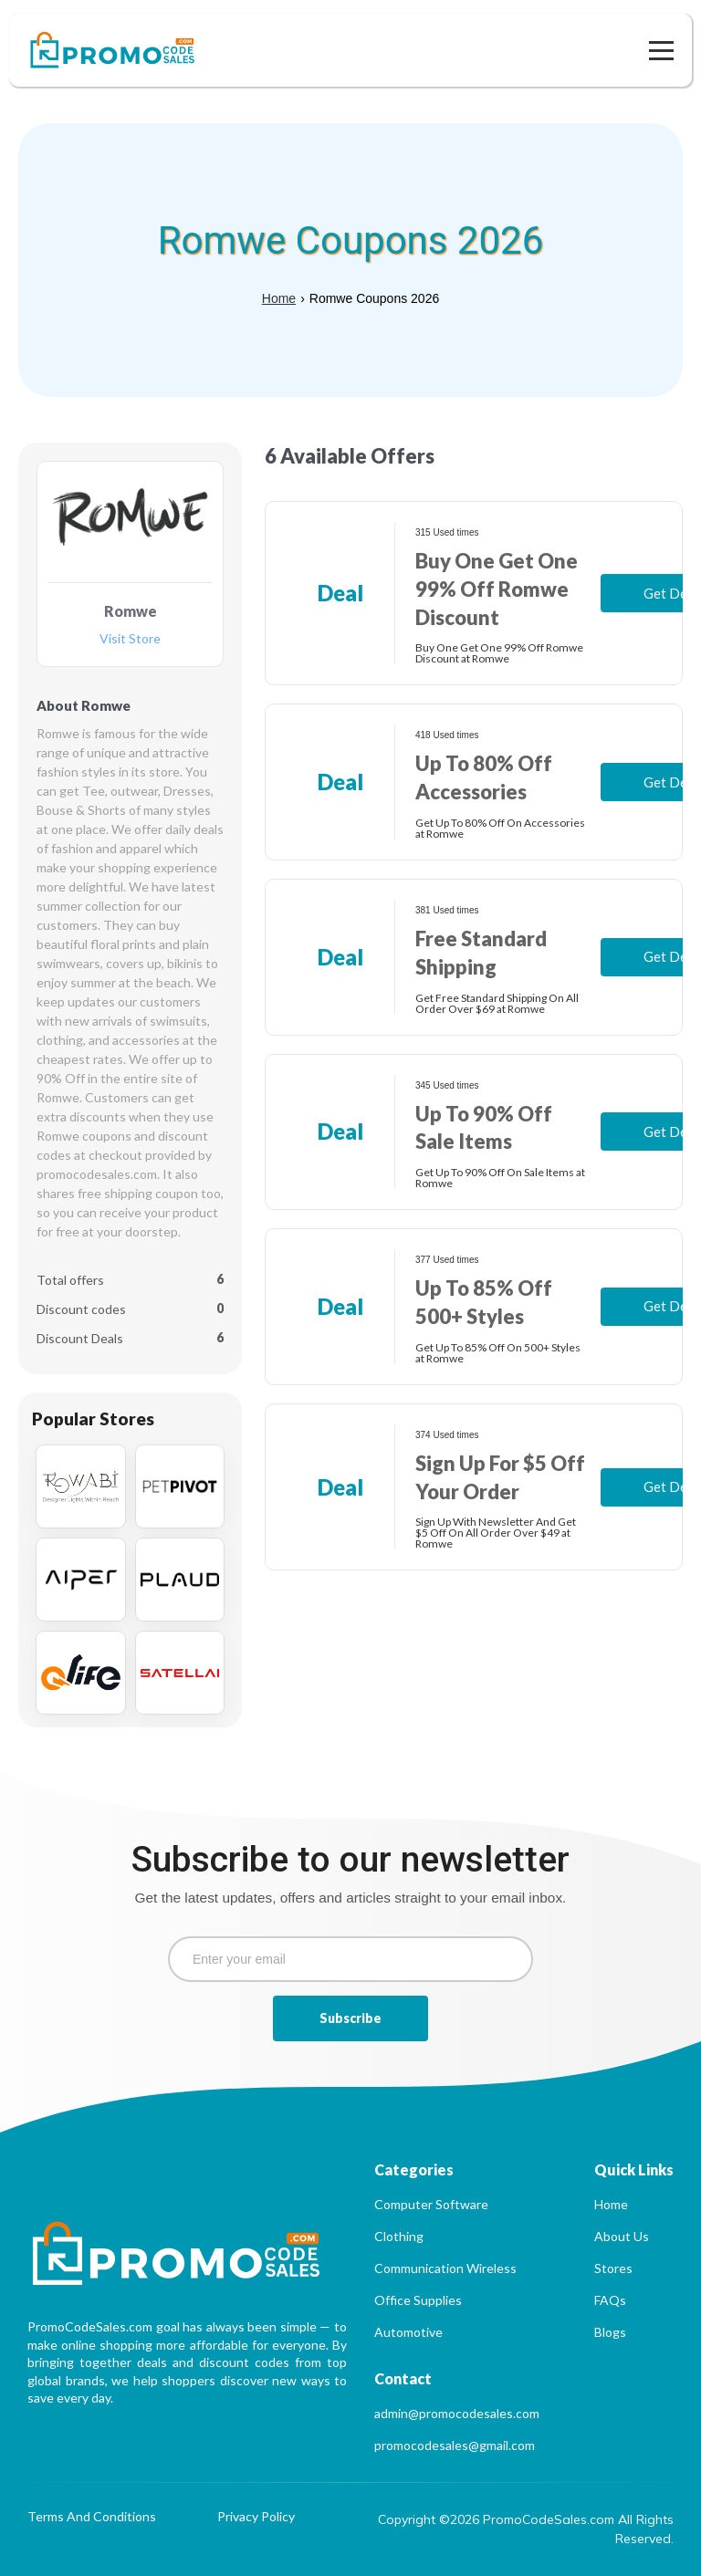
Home (279, 298)
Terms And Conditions (91, 2517)
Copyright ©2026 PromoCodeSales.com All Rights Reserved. (526, 2529)
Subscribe (350, 2018)
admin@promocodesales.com (456, 2413)
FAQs (610, 2300)
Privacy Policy (256, 2517)
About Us (621, 2236)
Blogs (610, 2332)
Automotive (408, 2332)
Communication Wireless (445, 2268)
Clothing (399, 2236)
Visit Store (130, 639)
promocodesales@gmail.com (454, 2445)
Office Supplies (418, 2300)
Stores (613, 2268)
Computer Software (431, 2204)
